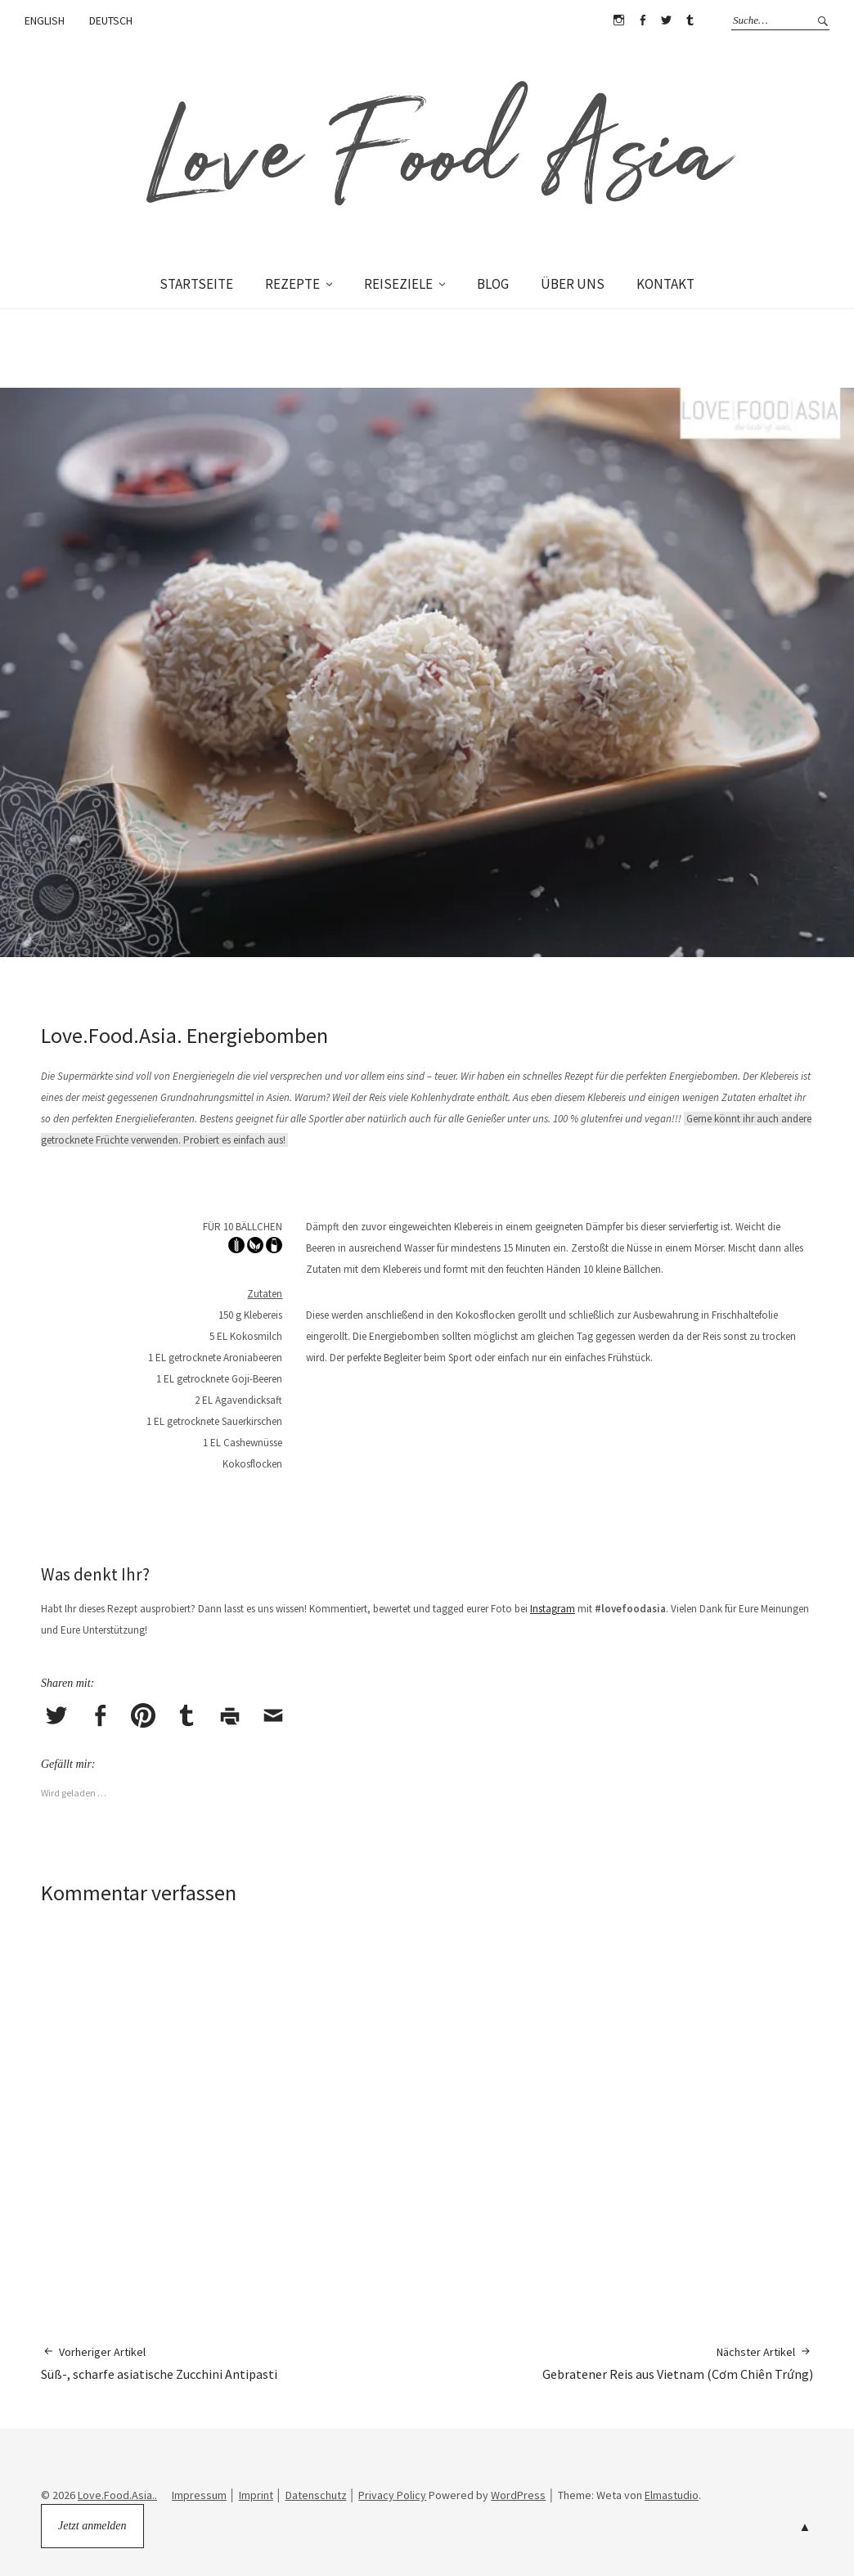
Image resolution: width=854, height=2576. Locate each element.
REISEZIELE (398, 284)
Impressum (199, 2495)
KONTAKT (665, 284)
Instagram (618, 20)
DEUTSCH (111, 20)
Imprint (256, 2495)
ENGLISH (45, 20)
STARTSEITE (196, 284)
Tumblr (689, 20)
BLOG (493, 284)
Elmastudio (672, 2495)
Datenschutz (316, 2495)
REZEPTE (292, 284)
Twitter (666, 20)
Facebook (642, 20)
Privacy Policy (392, 2495)
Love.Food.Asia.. (117, 2495)
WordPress (518, 2495)
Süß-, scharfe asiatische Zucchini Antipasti (159, 2363)
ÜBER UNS (573, 284)
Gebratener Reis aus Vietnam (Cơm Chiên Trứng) (677, 2363)
